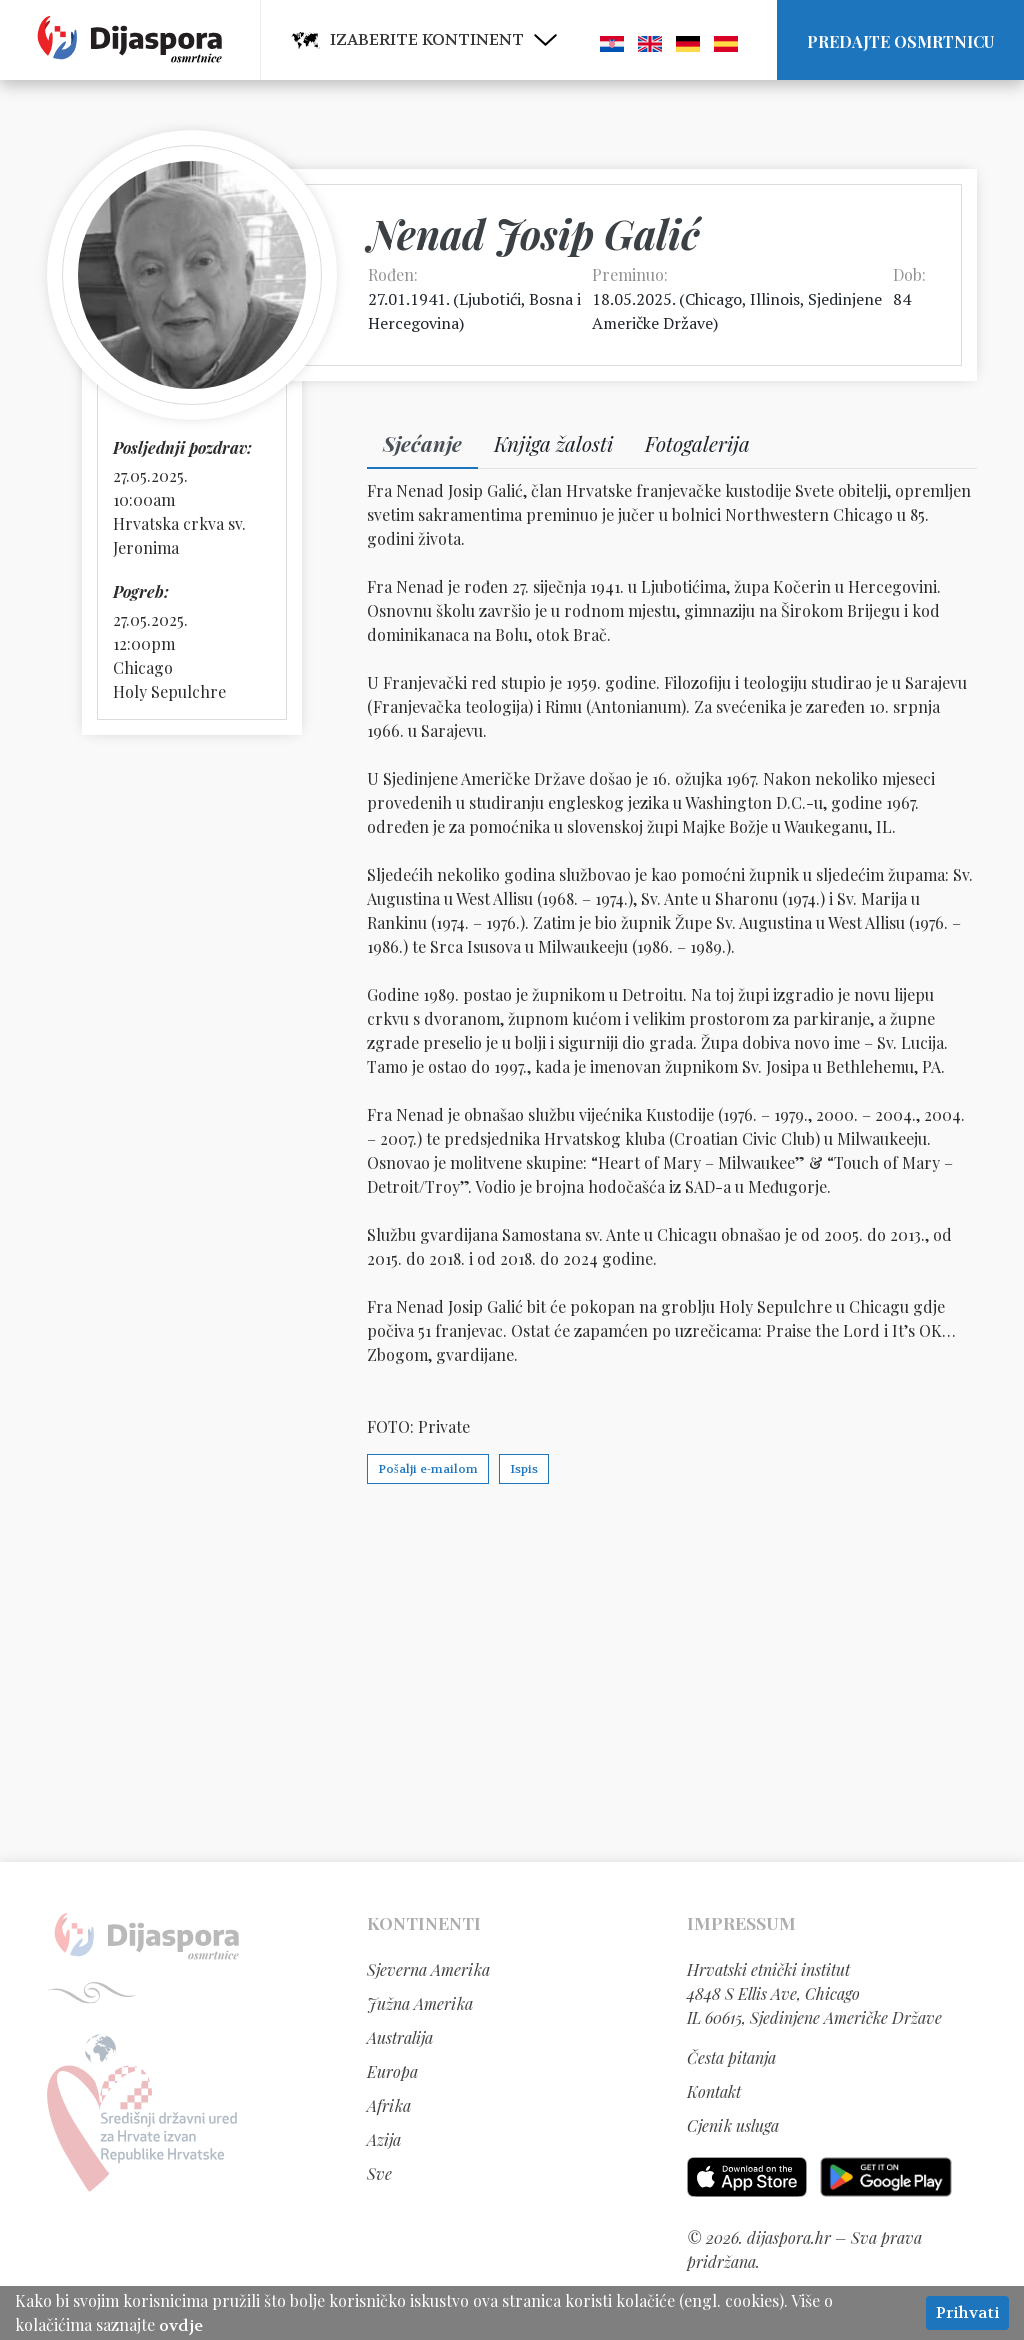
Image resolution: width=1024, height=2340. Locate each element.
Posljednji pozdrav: (182, 447)
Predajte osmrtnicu (900, 41)
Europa (392, 2071)
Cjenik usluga (733, 2125)
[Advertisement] (512, 1672)
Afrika (389, 2105)
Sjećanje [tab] (422, 443)
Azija (384, 2139)
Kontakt (714, 2091)
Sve (379, 2173)
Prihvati (967, 2312)
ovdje (181, 2325)
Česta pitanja (731, 2057)
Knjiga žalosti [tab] (553, 443)
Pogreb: (141, 591)
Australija (400, 2037)
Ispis (524, 1469)
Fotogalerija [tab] (697, 443)
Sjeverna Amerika (428, 1969)
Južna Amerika (420, 2003)
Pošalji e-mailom (428, 1469)
